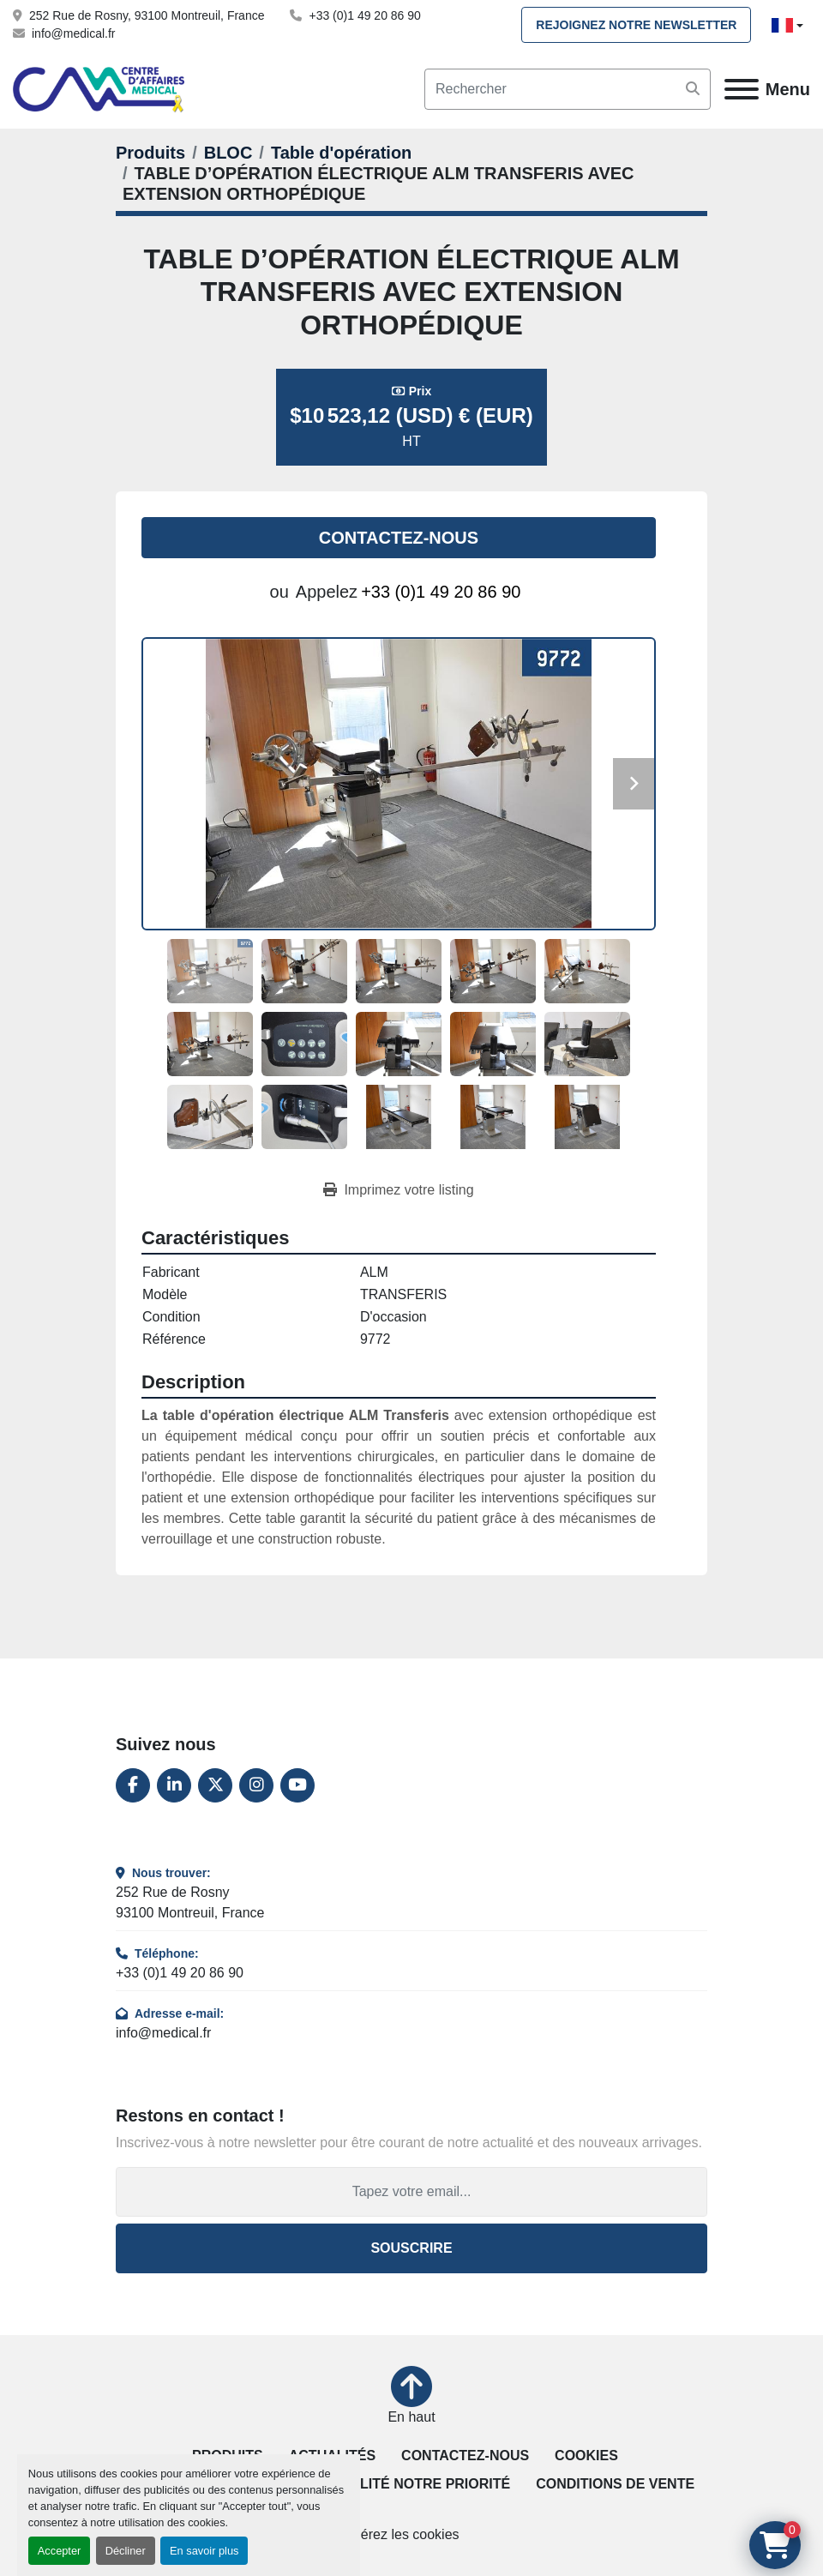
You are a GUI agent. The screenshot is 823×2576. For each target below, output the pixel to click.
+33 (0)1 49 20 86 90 (364, 15)
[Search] (567, 89)
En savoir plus (204, 2550)
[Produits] (150, 152)
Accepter (59, 2550)
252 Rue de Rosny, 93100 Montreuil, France (146, 15)
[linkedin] (174, 1785)
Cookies (586, 2455)
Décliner (125, 2550)
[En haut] (411, 2397)
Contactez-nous (398, 537)
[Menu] (741, 89)
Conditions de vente (615, 2484)
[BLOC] (228, 152)
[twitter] (215, 1785)
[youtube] (297, 1785)
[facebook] (133, 1785)
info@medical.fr (73, 33)
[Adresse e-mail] (411, 2192)
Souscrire (411, 2248)
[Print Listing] (398, 1190)
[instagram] (256, 1785)
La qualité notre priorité (409, 2484)
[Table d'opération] (341, 152)
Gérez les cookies (404, 2534)
